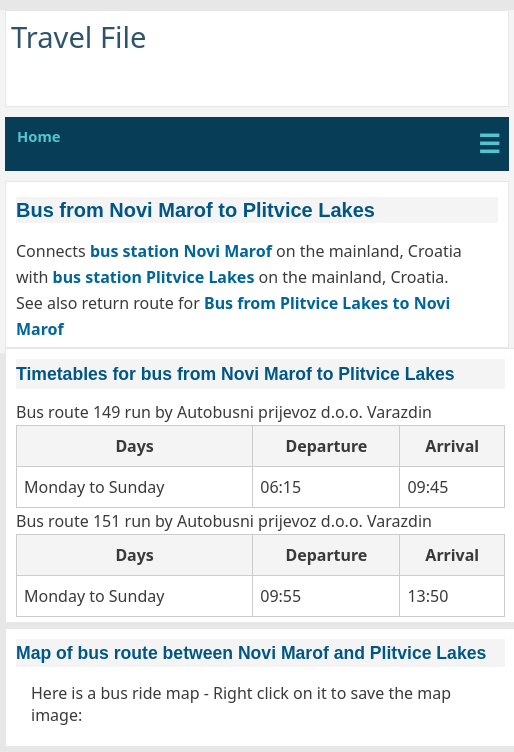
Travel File (79, 37)
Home (39, 136)
